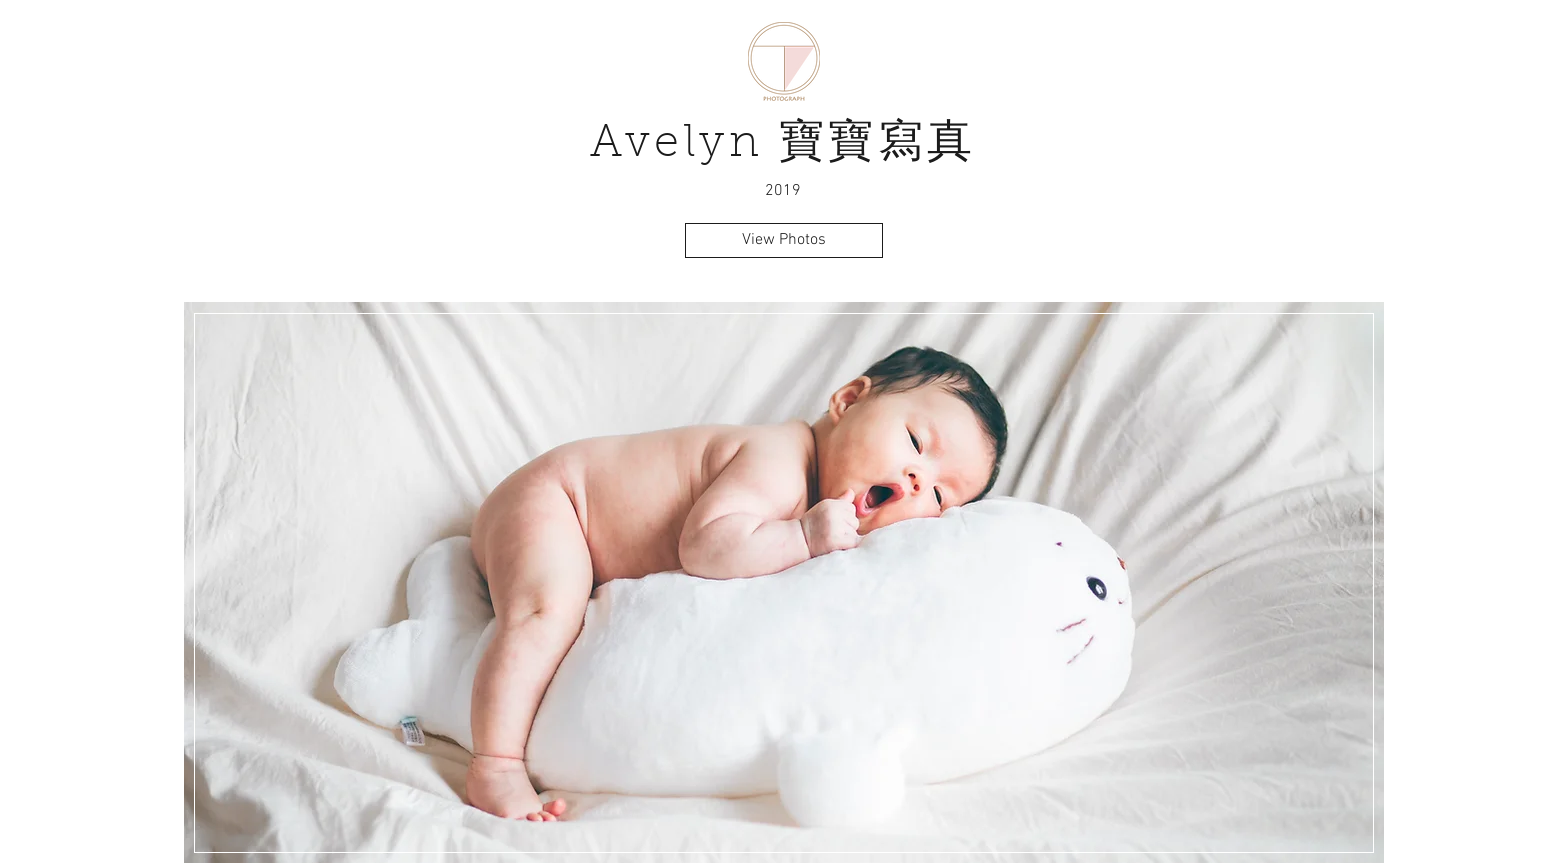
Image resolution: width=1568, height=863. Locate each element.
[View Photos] (784, 240)
